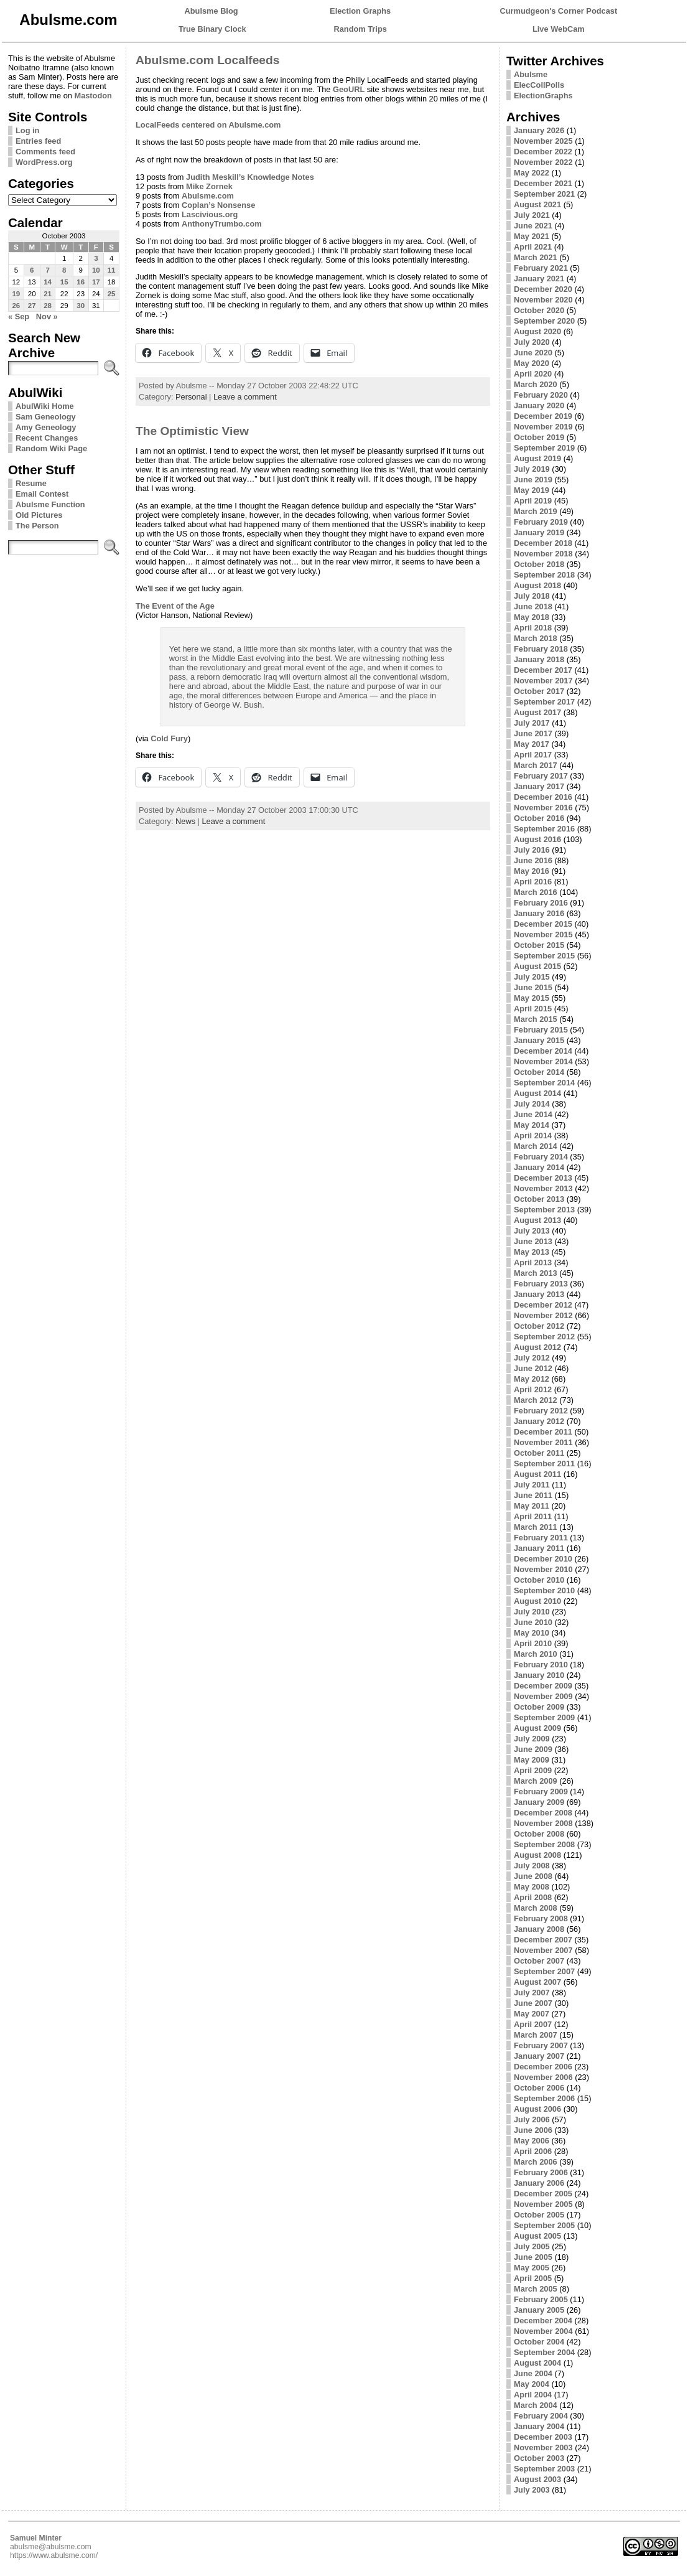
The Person (37, 525)
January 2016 (539, 913)
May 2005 (531, 2267)
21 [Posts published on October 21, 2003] (48, 293)
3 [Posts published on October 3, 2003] (96, 258)
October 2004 (539, 2341)
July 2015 (532, 976)
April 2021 (533, 246)
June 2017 (533, 733)
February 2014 (541, 1156)
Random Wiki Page (51, 448)
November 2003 (543, 2447)
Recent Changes (47, 438)
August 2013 (537, 1220)
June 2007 (533, 2003)
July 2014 (532, 1103)
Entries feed (38, 141)
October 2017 (539, 691)
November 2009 (543, 1696)
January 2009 (539, 1802)
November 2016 (543, 807)
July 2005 (532, 2246)
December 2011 (543, 1431)
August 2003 (537, 2479)
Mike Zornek (209, 186)
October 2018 (539, 564)
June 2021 (533, 225)
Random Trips (360, 29)
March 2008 (535, 1908)
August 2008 (537, 1855)
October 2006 (539, 2087)
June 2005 (533, 2257)
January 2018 (539, 659)
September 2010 (544, 1590)
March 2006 (535, 2161)
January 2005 (539, 2310)
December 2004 (543, 2320)
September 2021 (544, 194)
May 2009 (531, 1759)
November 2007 (543, 1950)
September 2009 (544, 1717)
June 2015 (533, 987)
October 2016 (539, 818)
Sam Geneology (46, 416)
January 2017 (539, 786)
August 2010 (537, 1601)
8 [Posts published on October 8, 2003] (64, 270)
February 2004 (541, 2415)
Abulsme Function (50, 504)
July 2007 (532, 1992)
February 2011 (541, 1537)
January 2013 (539, 1294)
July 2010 (532, 1611)
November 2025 (543, 141)
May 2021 (531, 236)
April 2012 (533, 1389)
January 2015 (539, 1040)
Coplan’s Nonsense (218, 205)
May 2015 (531, 998)
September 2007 (544, 1971)
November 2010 (543, 1569)
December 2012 (543, 1304)
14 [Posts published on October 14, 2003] (48, 282)
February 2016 (541, 902)
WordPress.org (44, 162)
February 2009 (541, 1791)
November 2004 (543, 2331)
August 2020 (537, 331)
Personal (191, 396)
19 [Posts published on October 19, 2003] (16, 293)
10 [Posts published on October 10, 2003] (96, 270)
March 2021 (535, 257)
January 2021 (539, 278)
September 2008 (544, 1844)
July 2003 (532, 2489)
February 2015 (541, 1029)
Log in (27, 130)
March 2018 (535, 638)
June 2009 (533, 1749)
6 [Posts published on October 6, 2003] (32, 270)
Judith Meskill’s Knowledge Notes (250, 177)
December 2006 (543, 2066)
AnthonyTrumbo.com (222, 223)
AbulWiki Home (45, 406)
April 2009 (533, 1770)
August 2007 (537, 1982)
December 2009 (543, 1685)
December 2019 (543, 416)
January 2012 (539, 1421)
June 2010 (533, 1622)
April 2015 (533, 1008)
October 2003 (539, 2458)
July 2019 (532, 469)
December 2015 (543, 924)
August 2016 (537, 839)
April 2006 (533, 2151)
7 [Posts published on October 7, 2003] (47, 270)
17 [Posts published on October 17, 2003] (96, 282)
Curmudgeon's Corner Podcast (559, 11)
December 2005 (543, 2193)
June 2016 (533, 860)
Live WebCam (558, 29)
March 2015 (535, 1019)
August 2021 (537, 204)
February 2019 (541, 522)
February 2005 (541, 2299)
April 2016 (533, 881)
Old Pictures (39, 515)
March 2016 (535, 892)
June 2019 (533, 479)
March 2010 (535, 1654)
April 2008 (533, 1897)
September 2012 (544, 1336)
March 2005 (535, 2288)
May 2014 (531, 1125)
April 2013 (533, 1262)
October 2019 (539, 437)
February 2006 (541, 2172)
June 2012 (533, 1368)
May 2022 (531, 172)
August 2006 (537, 2109)
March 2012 (535, 1400)
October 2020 (539, 310)
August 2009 (537, 1728)
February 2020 (541, 395)
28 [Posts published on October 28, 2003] (48, 305)
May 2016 (531, 871)
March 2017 (535, 765)
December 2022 (543, 151)
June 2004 (533, 2373)
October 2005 (539, 2214)
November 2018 (543, 553)
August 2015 (537, 966)
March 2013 (535, 1273)
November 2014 (543, 1061)
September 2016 (544, 828)
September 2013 (544, 1209)
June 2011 (533, 1495)
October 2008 (539, 1833)
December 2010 (543, 1558)
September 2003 (544, 2468)
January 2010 (539, 1675)
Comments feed (45, 151)
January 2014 (539, 1167)
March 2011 (535, 1527)
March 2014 (535, 1146)
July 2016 (532, 850)
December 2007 (543, 1939)
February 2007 (541, 2045)
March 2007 (535, 2035)
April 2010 (533, 1643)
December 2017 (543, 670)
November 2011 (543, 1442)
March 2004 (535, 2405)
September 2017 (544, 701)
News (185, 821)
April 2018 (533, 627)
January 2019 (539, 532)
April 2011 (533, 1516)
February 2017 (541, 775)
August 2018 (537, 585)
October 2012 (539, 1326)
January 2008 (539, 1929)
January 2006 (539, 2183)
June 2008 (533, 1876)
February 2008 (541, 1918)
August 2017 (537, 712)
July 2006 (532, 2119)
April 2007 (533, 2024)
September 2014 (544, 1082)
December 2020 (543, 289)
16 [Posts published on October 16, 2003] (81, 282)
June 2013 (533, 1241)
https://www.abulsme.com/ (54, 2555)
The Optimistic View (192, 431)
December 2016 (543, 797)
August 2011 (537, 1474)
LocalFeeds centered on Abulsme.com (208, 124)
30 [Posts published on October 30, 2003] (81, 305)
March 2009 (535, 1781)
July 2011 (532, 1484)
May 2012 (531, 1379)
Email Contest (42, 494)
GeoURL (349, 89)
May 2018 (531, 617)
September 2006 (544, 2098)
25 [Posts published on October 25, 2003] (112, 293)
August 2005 (537, 2236)
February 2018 (541, 648)
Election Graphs (360, 11)
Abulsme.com (208, 195)
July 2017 (532, 723)
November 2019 (543, 426)
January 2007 (539, 2056)
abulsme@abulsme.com (50, 2546)
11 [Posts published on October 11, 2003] (112, 270)
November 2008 (543, 1823)
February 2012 (541, 1410)
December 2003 (543, 2437)
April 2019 (533, 500)
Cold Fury (169, 738)
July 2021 (532, 215)
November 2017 (543, 680)
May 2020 (531, 363)
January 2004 (539, 2426)
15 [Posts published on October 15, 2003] (64, 282)
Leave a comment (245, 396)
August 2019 (537, 458)
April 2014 (533, 1135)
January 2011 (539, 1548)
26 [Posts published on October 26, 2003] (16, 305)
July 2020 (532, 342)
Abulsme (530, 74)
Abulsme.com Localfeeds (207, 60)
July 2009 (532, 1738)
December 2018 (543, 543)
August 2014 (537, 1093)
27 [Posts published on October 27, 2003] (32, 305)
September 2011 (544, 1463)
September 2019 (544, 447)
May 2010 (531, 1632)
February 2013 (541, 1283)
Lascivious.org (210, 214)
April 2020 (533, 373)
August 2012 (537, 1347)
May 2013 (531, 1252)
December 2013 (543, 1178)
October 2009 (539, 1707)
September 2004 (544, 2352)
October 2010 (539, 1580)
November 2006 (543, 2077)
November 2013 (543, 1188)
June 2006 (533, 2130)
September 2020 (544, 321)
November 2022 (543, 162)
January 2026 (539, 130)
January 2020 (539, 405)
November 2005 (543, 2204)
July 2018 (532, 596)
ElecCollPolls (539, 85)
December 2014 (543, 1051)
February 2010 (541, 1664)
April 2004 (533, 2394)
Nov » (47, 316)
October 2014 (539, 1072)
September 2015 (544, 955)
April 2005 (533, 2278)
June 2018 (533, 606)
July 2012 (532, 1357)
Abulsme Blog (211, 11)
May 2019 (531, 490)
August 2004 (537, 2363)
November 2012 (543, 1315)
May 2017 (531, 744)
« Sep (18, 316)
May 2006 (531, 2140)
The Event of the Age (175, 606)
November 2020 (543, 299)
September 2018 (544, 574)
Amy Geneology (46, 427)
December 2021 (543, 183)
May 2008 (531, 1886)
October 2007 (539, 1960)
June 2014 (533, 1114)
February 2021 (541, 268)
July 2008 (532, 1865)
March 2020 (535, 384)
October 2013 (539, 1199)
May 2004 (531, 2384)
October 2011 (539, 1453)
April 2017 (533, 754)
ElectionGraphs (543, 95)
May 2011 (531, 1505)
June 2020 (533, 352)
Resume (31, 483)
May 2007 (531, 2013)
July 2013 (532, 1230)
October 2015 (539, 945)
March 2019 (535, 511)
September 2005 (544, 2225)
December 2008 (543, 1812)
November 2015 (543, 934)
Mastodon (92, 95)
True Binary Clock (212, 29)
